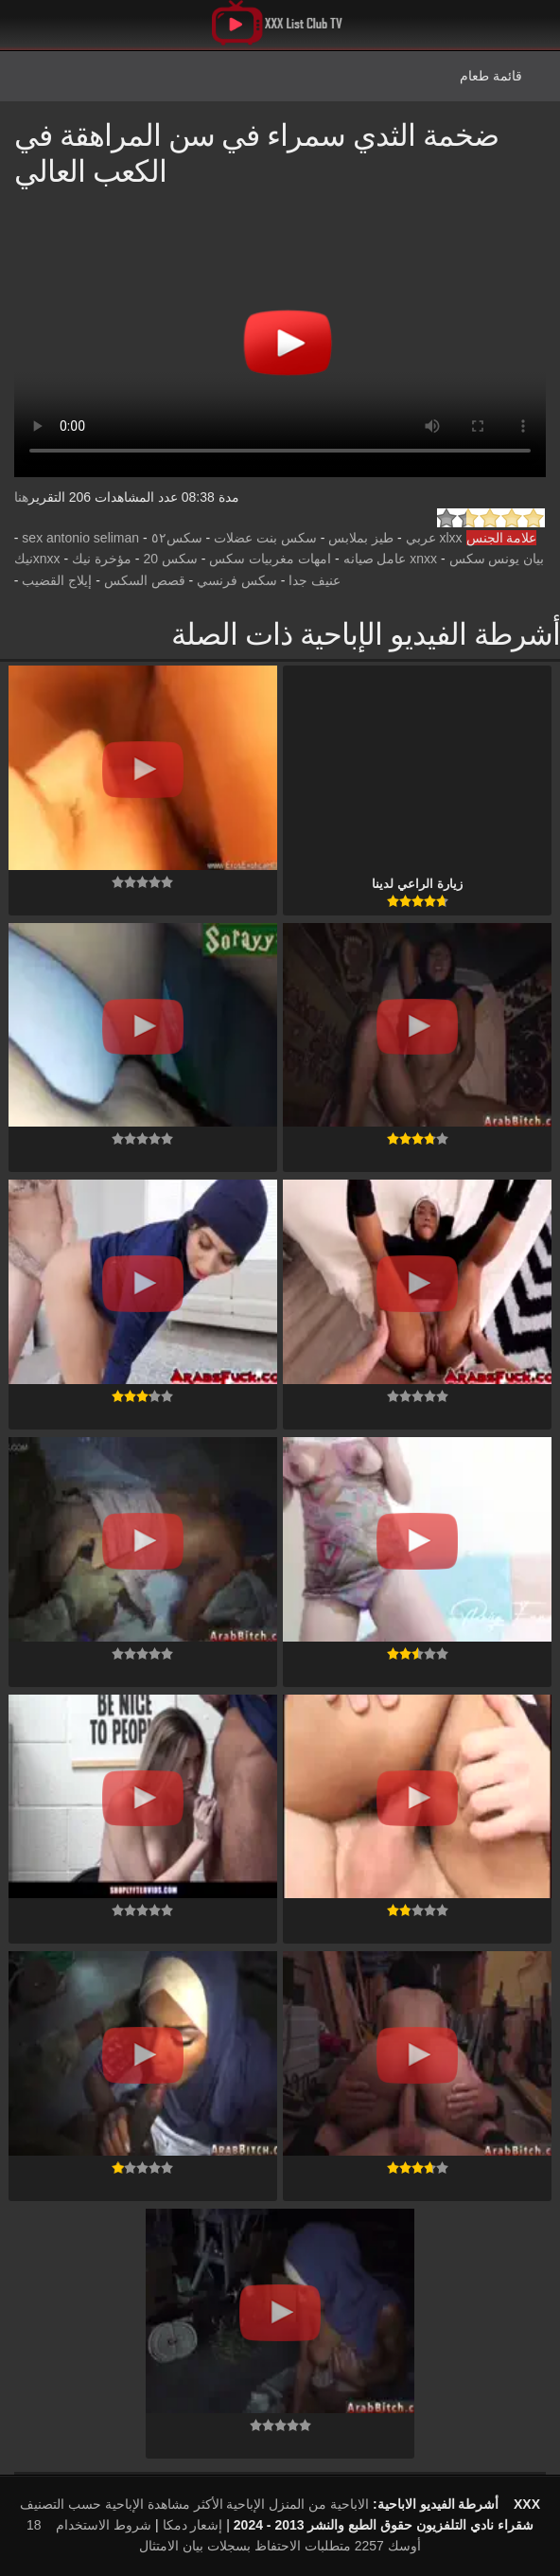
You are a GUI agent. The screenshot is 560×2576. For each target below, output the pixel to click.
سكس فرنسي (237, 580)
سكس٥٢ (176, 537)
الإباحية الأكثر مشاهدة (207, 2504)
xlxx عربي (434, 537)
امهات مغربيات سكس (270, 558)
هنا (21, 497)
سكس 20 (170, 558)
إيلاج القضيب (57, 580)
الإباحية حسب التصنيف (82, 2504)
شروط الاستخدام (103, 2524)
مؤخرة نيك (101, 558)
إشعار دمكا (193, 2524)
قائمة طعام (491, 75)
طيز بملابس (361, 537)
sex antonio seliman (80, 537)
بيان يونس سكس (497, 558)
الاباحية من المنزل (319, 2504)
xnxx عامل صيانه (390, 558)
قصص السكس (144, 580)
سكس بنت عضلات (265, 537)
